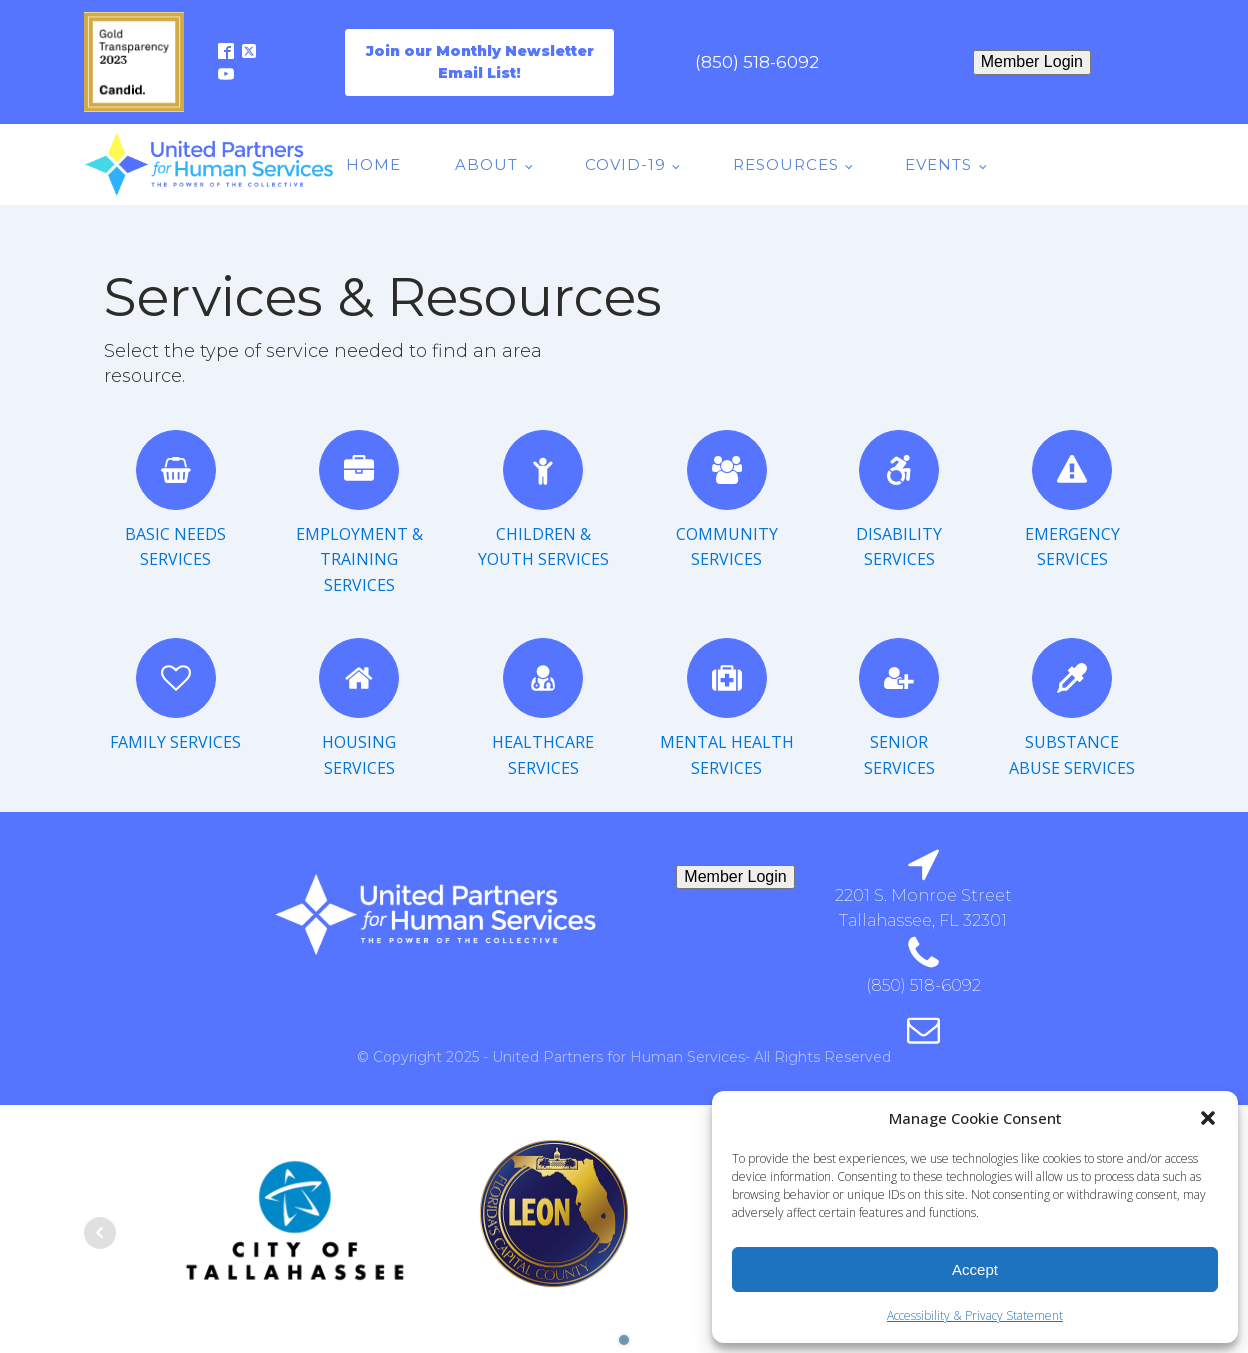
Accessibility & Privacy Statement (975, 1315)
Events (938, 164)
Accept (975, 1269)
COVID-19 (625, 164)
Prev (100, 1233)
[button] (1208, 1118)
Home (373, 164)
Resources (786, 164)
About (486, 164)
